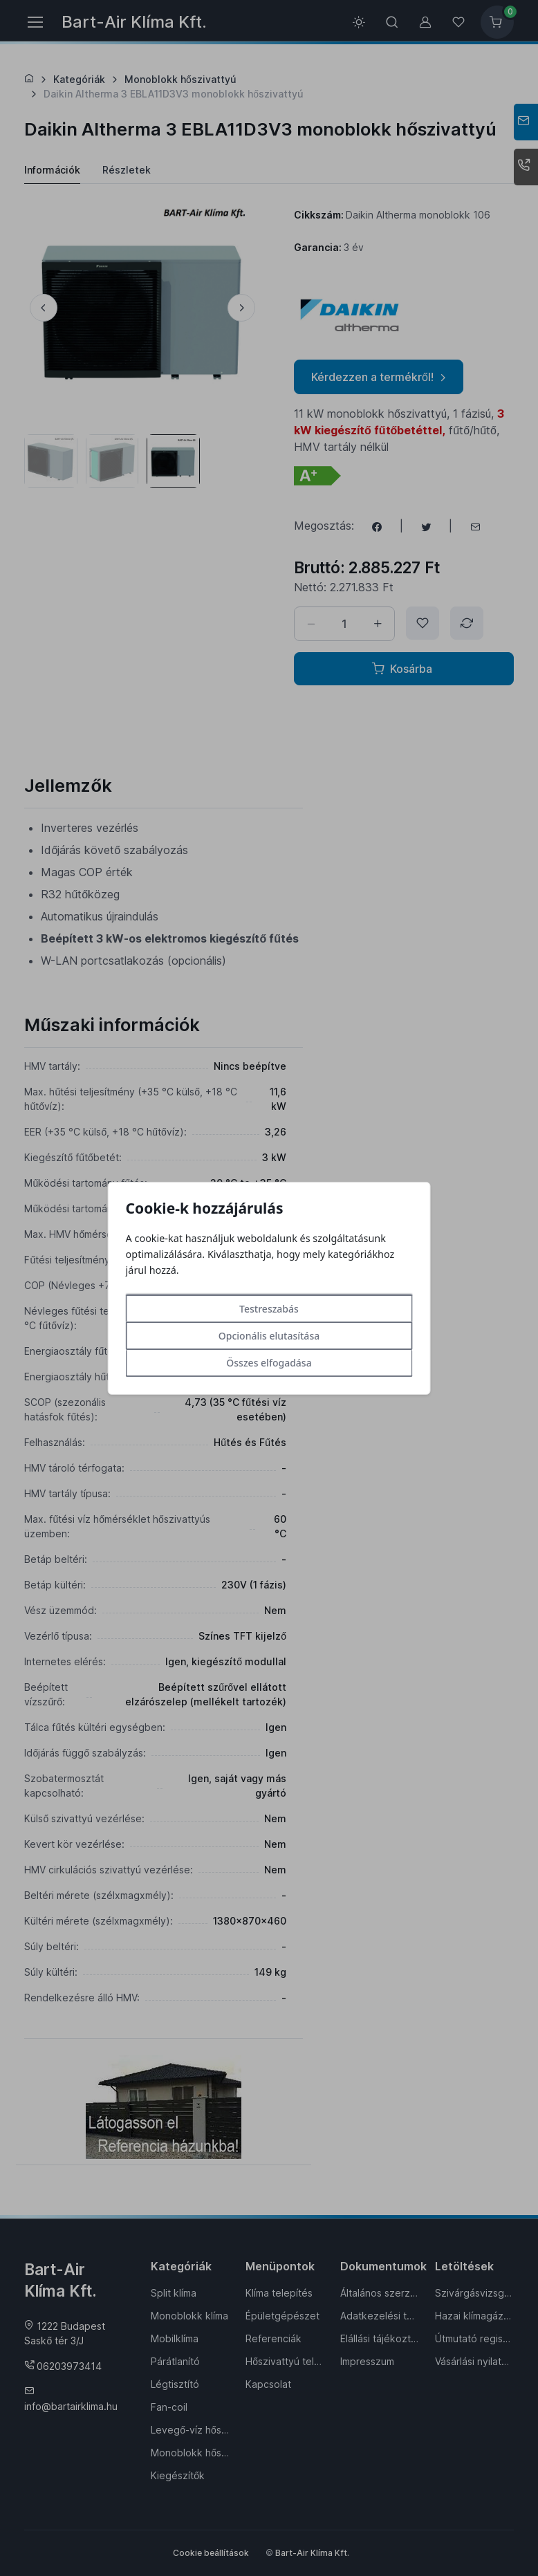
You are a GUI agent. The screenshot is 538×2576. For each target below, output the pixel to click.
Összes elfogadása (268, 1362)
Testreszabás (269, 1308)
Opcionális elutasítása (269, 1335)
